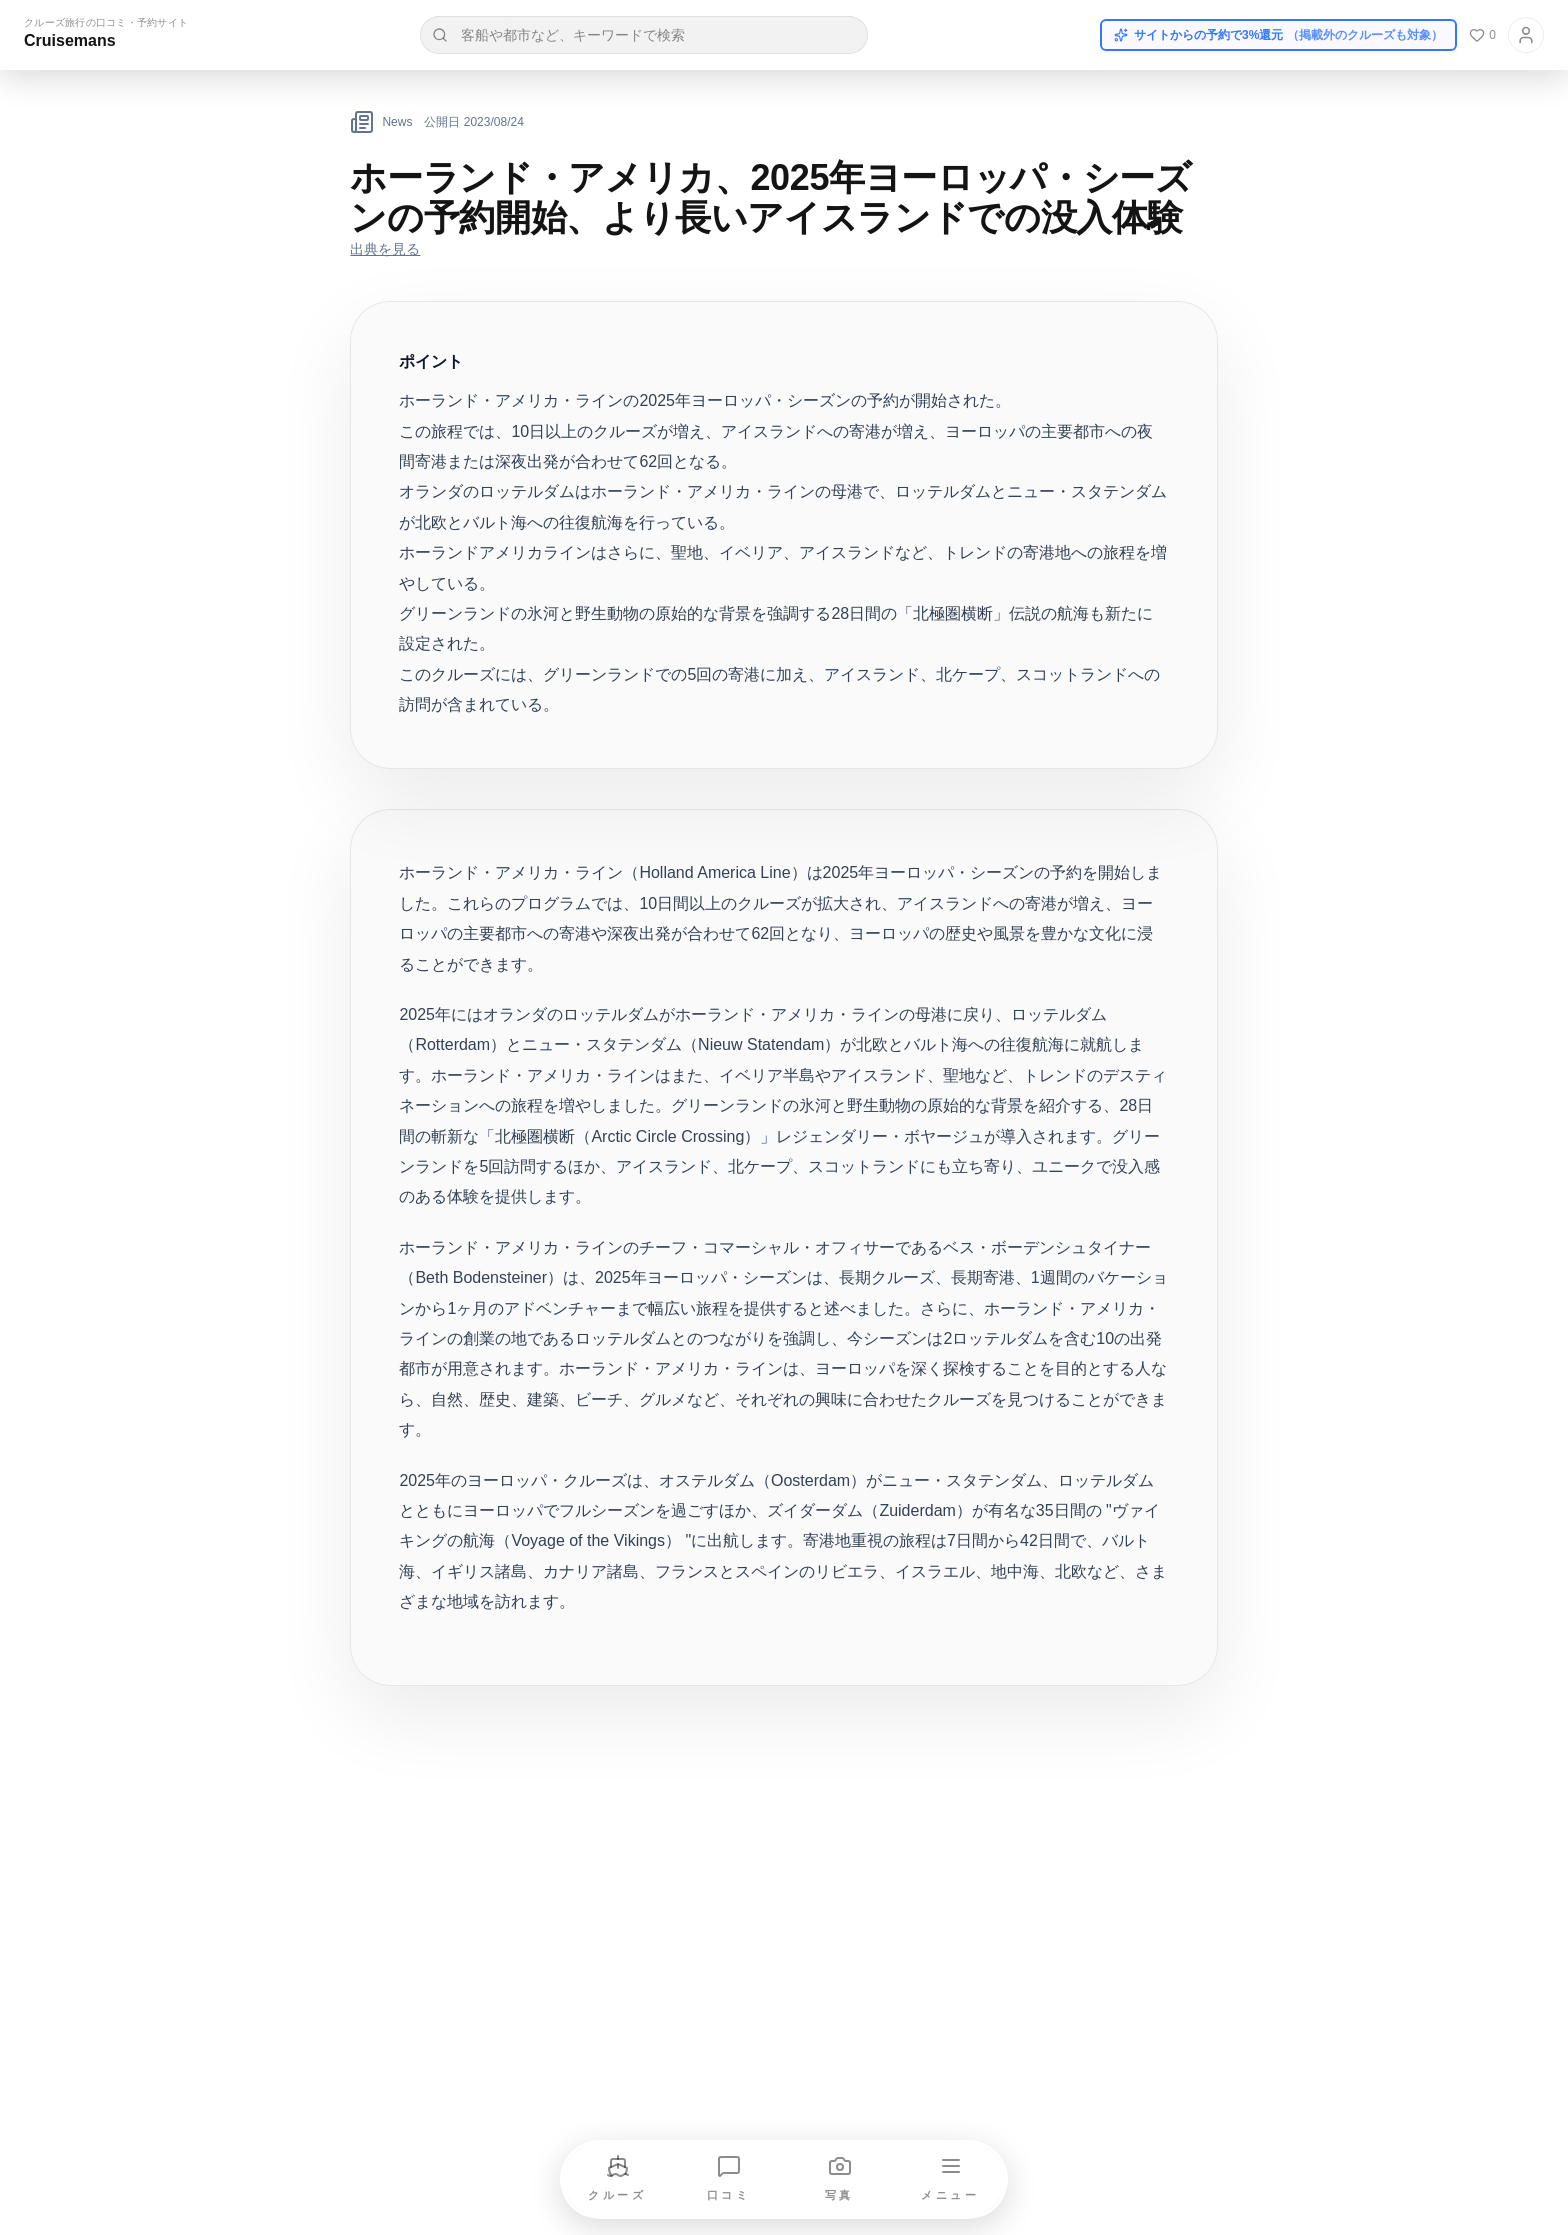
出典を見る (385, 249)
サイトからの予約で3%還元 (1278, 35)
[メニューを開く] (951, 2179)
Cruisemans (70, 40)
